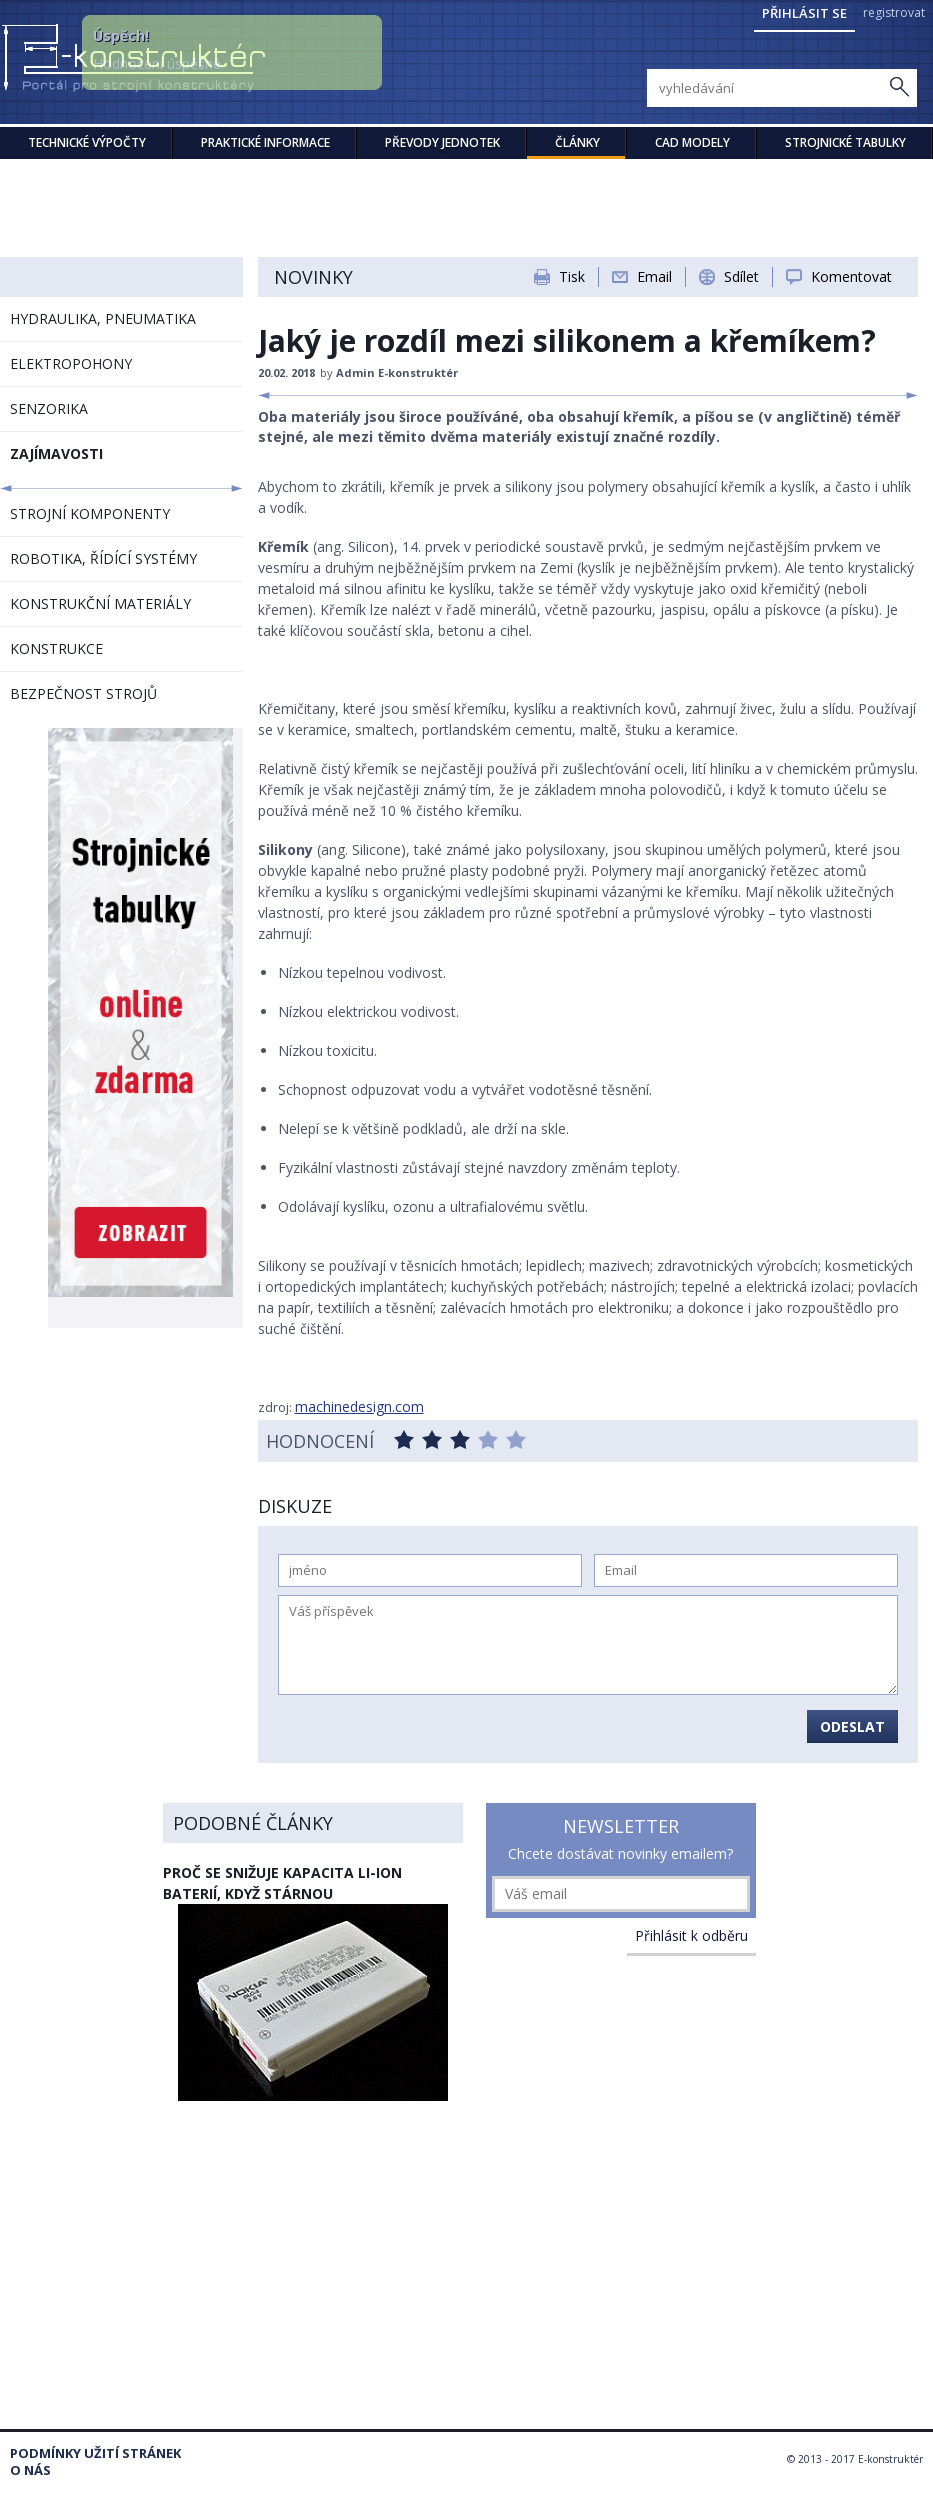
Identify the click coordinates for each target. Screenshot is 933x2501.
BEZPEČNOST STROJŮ (83, 693)
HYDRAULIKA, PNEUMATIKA (103, 318)
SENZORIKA (49, 408)
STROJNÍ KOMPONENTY (90, 513)
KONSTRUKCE (56, 648)
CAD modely (692, 142)
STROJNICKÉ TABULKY (845, 142)
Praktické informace (265, 142)
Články (577, 142)
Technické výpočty (87, 142)
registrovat (894, 12)
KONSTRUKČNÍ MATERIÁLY (100, 603)
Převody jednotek (442, 142)
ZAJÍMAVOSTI (56, 453)
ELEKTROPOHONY (71, 363)
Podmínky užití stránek (95, 2453)
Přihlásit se (804, 13)
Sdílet (741, 276)
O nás (30, 2470)
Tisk (572, 276)
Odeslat (852, 1726)
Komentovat (851, 276)
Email (654, 276)
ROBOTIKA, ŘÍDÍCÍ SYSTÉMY (103, 558)
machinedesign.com (359, 1406)
